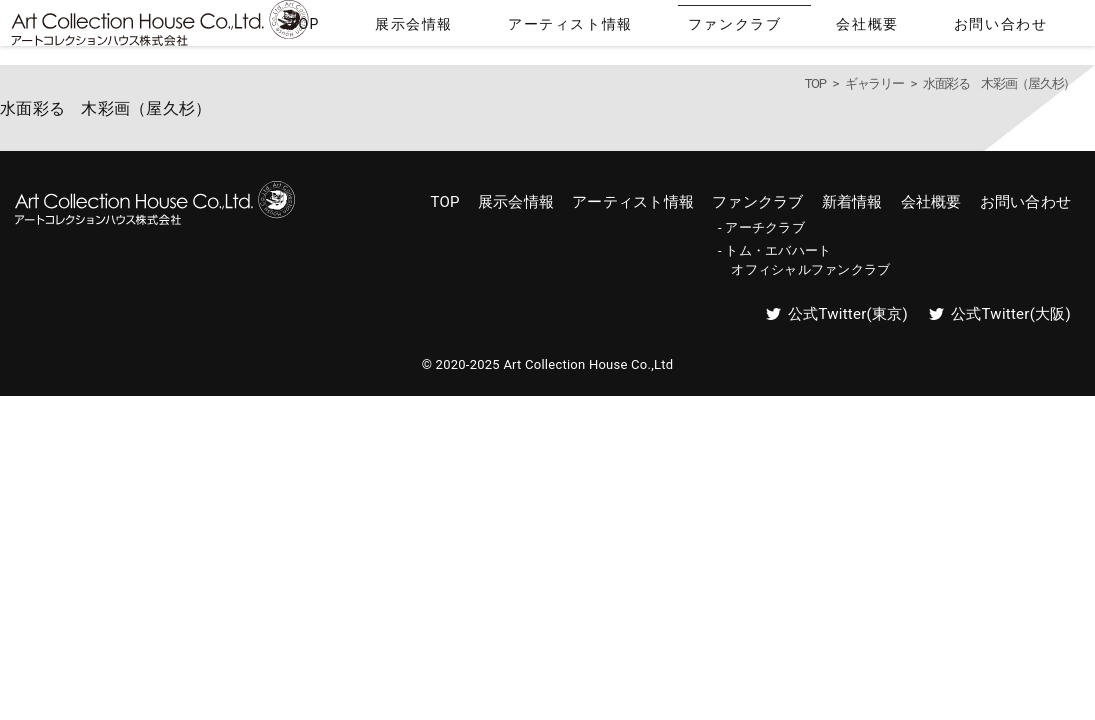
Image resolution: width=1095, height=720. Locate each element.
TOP (517, 28)
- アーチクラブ (761, 227)
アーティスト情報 (709, 28)
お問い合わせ (1025, 28)
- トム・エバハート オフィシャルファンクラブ (804, 259)
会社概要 (928, 28)
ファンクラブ (832, 28)
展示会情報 (592, 28)
